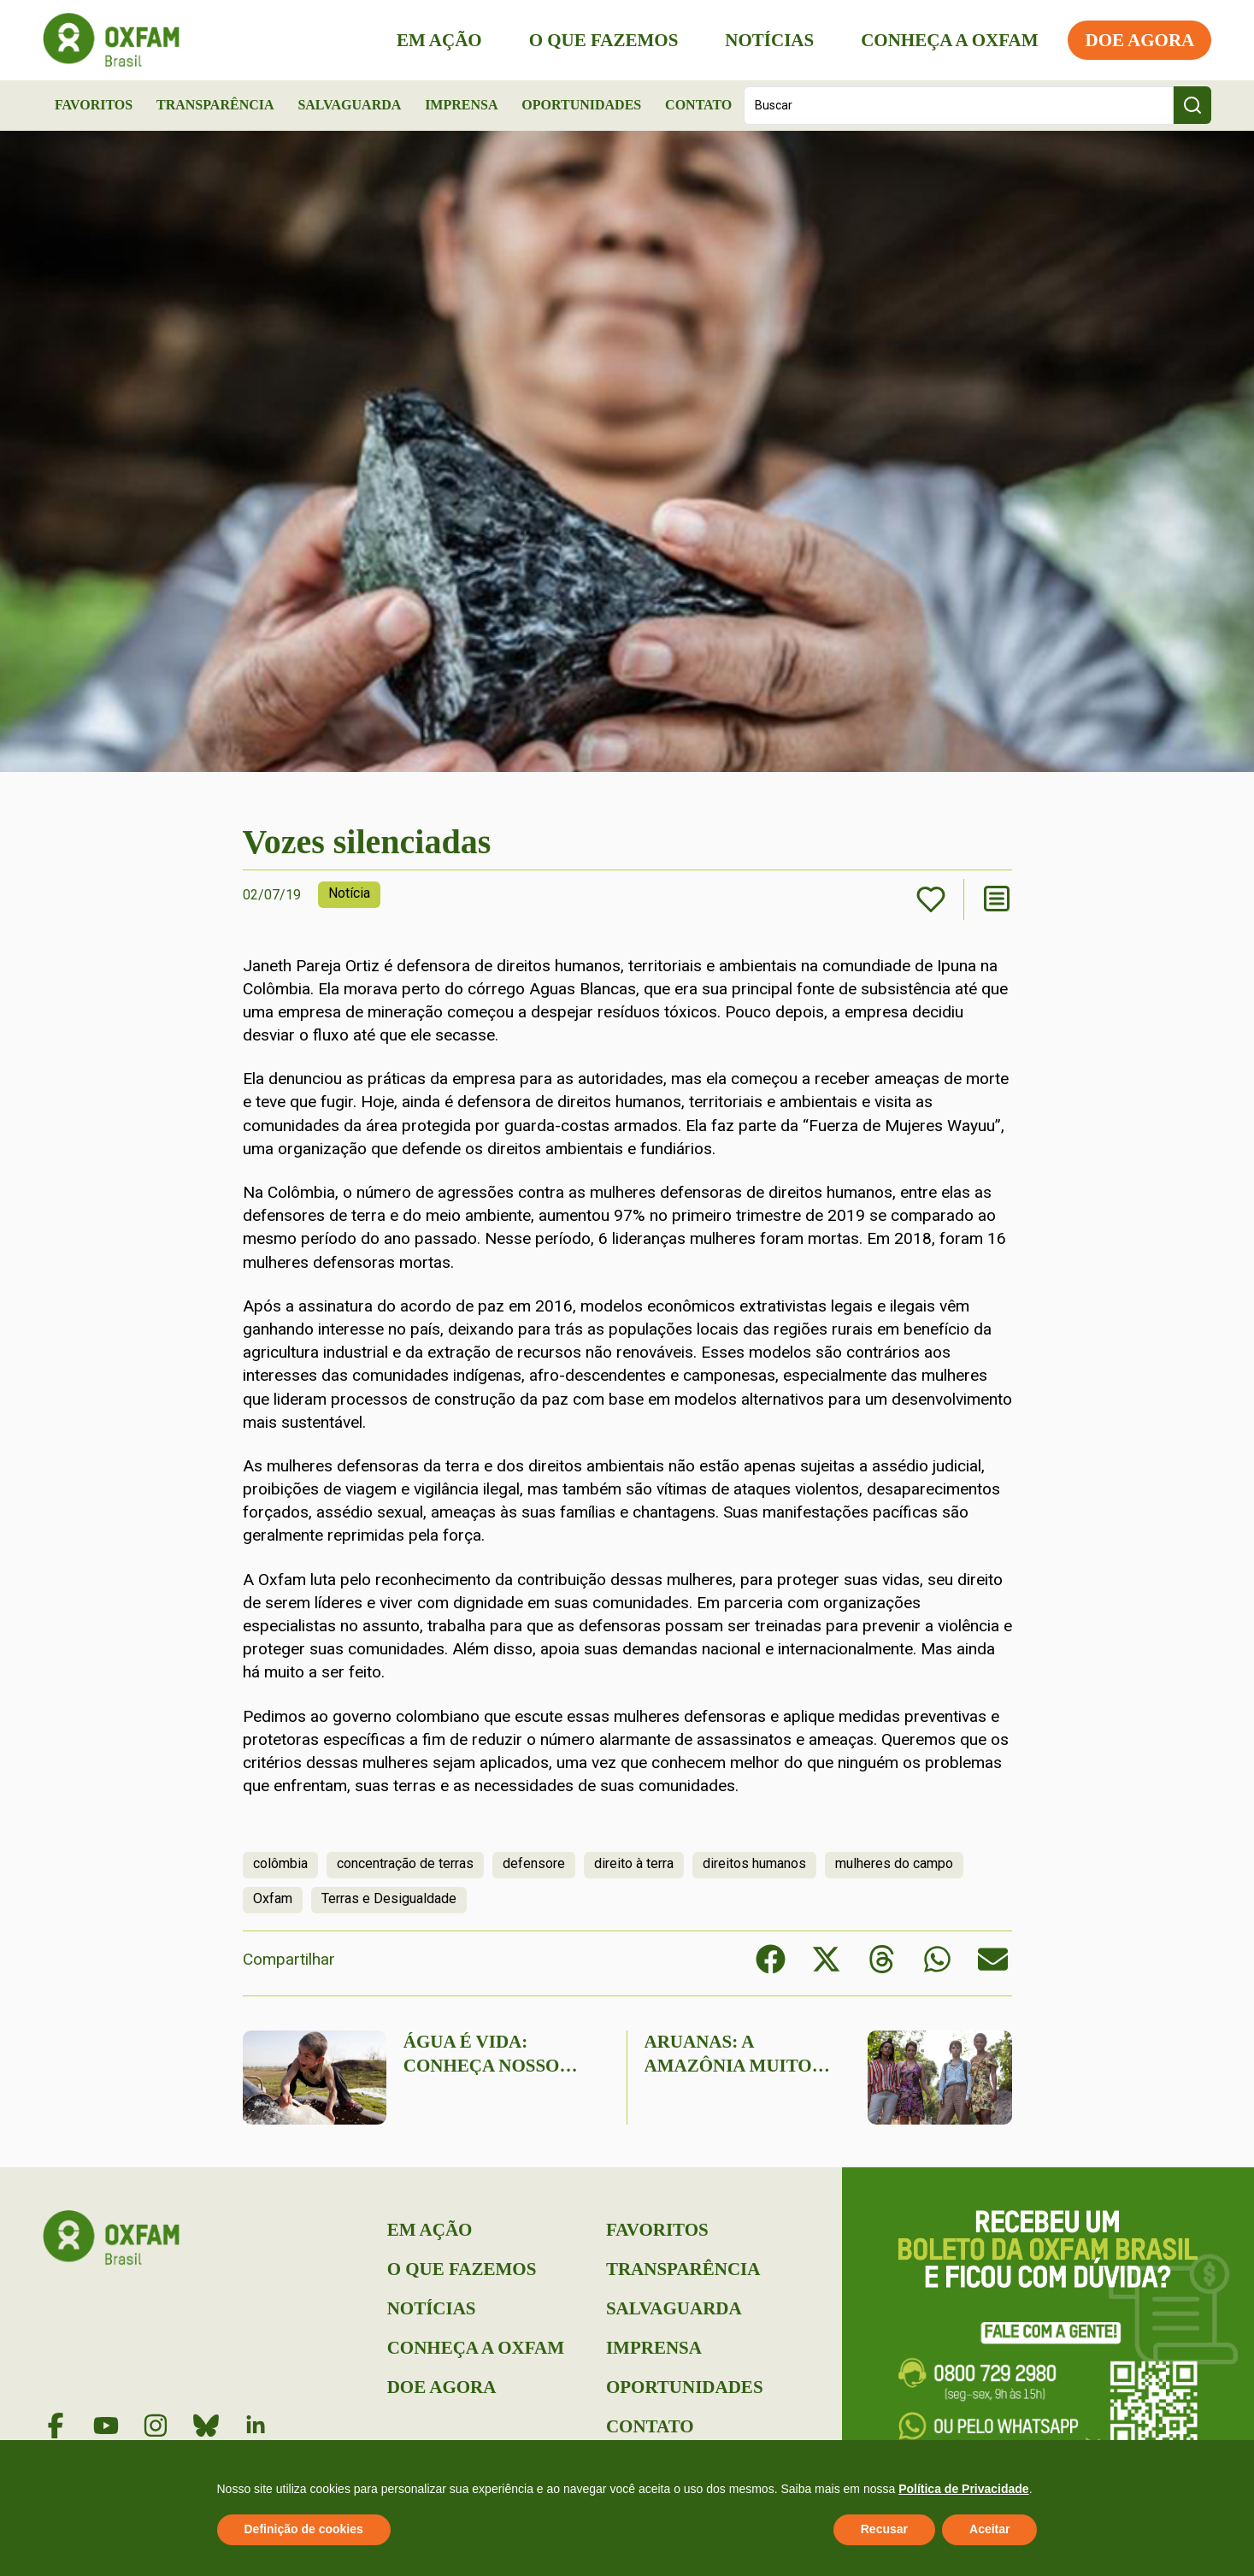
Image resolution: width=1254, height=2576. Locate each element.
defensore (534, 1863)
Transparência (215, 104)
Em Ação (439, 40)
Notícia (349, 893)
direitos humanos (754, 1863)
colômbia (280, 1863)
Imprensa (461, 104)
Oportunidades (581, 104)
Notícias (769, 40)
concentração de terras (405, 1863)
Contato (698, 104)
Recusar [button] (884, 2529)
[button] (770, 1959)
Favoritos (93, 104)
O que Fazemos (603, 40)
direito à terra (634, 1863)
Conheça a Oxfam (949, 40)
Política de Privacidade (963, 2489)
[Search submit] (1192, 105)
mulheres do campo (894, 1863)
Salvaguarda (349, 104)
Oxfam (272, 1898)
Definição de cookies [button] (303, 2529)
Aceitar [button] (989, 2529)
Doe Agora (1139, 40)
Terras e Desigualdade (388, 1898)
